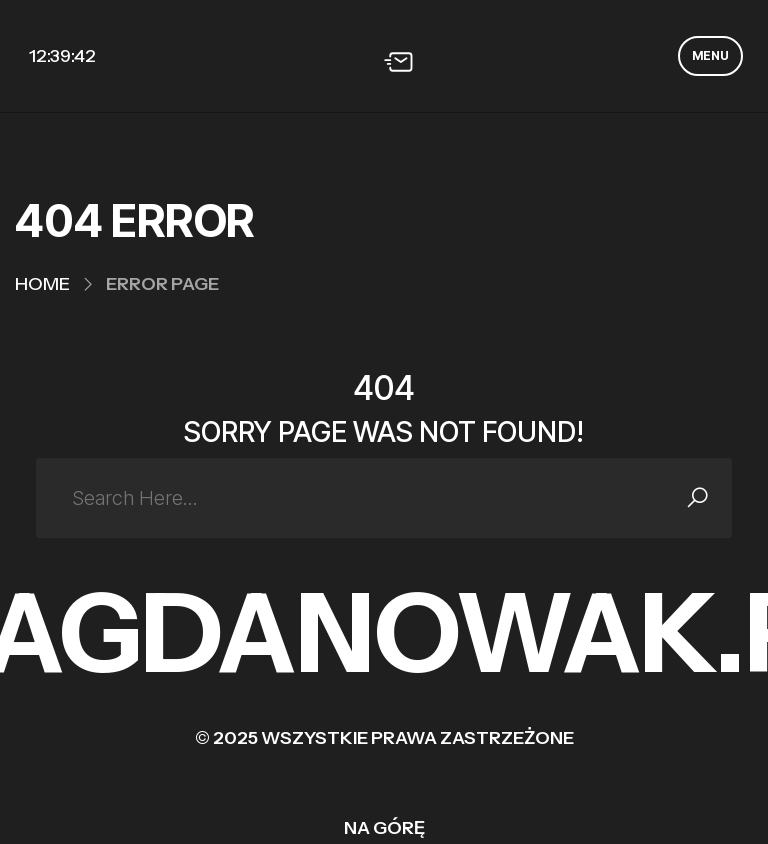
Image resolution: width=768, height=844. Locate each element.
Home (42, 284)
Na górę (384, 828)
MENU (710, 55)
